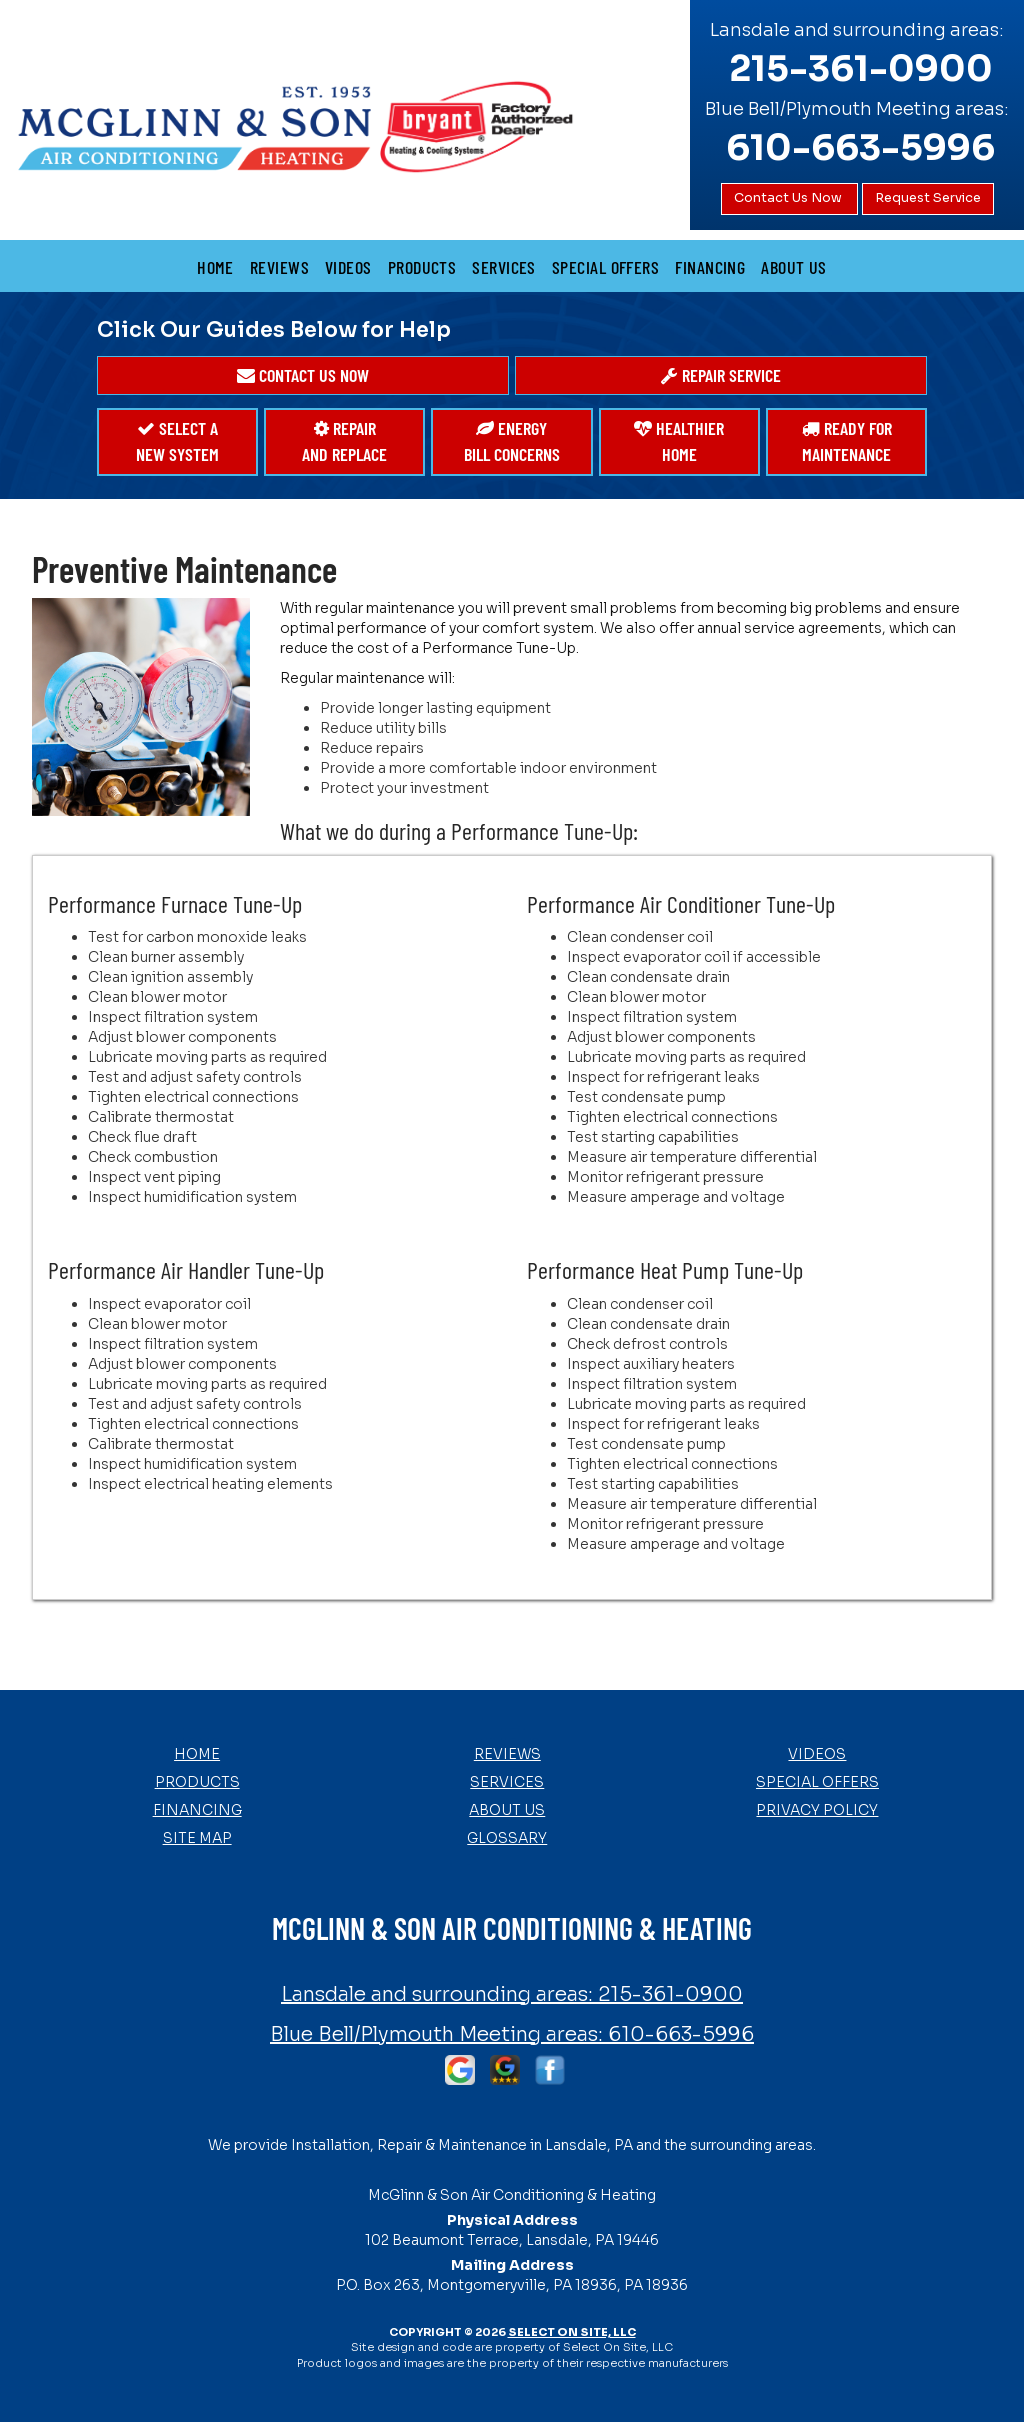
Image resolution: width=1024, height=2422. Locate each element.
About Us (794, 267)
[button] (303, 376)
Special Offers (605, 267)
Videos (348, 267)
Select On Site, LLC (572, 2332)
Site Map (197, 1838)
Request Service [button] (928, 198)
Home (215, 267)
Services (504, 267)
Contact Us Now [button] (789, 198)
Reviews (279, 267)
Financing (710, 267)
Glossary (507, 1838)
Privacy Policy (817, 1810)
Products (422, 267)
